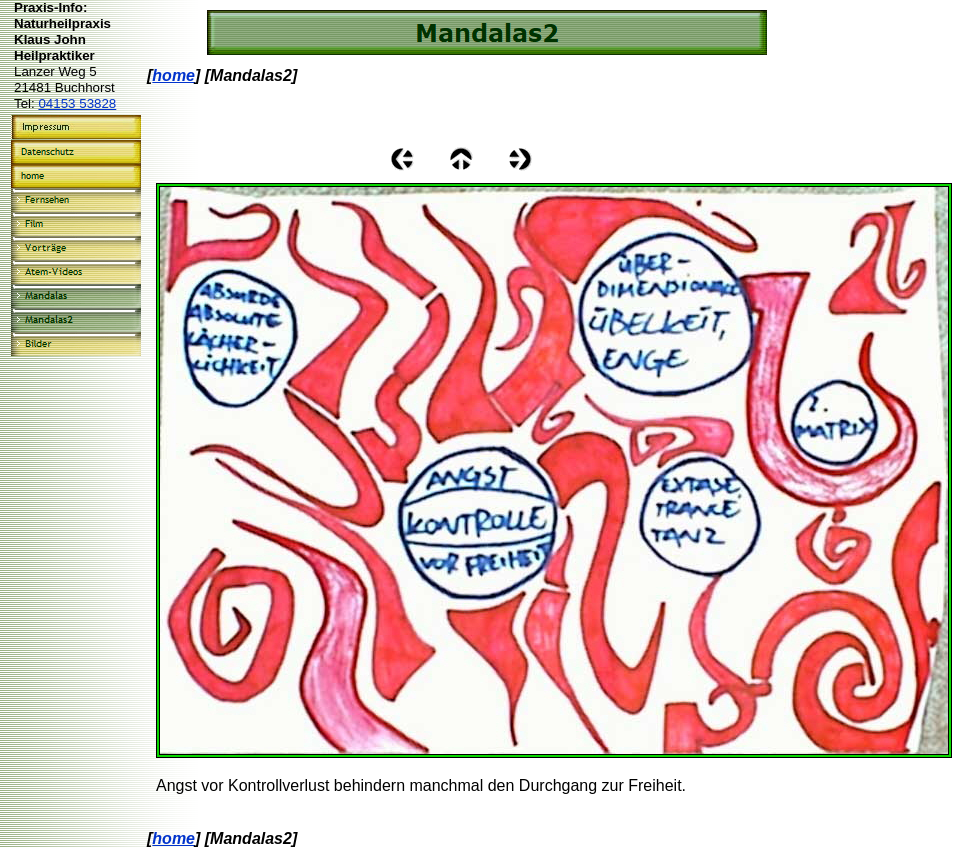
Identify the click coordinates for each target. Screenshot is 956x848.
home (173, 75)
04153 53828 (77, 103)
